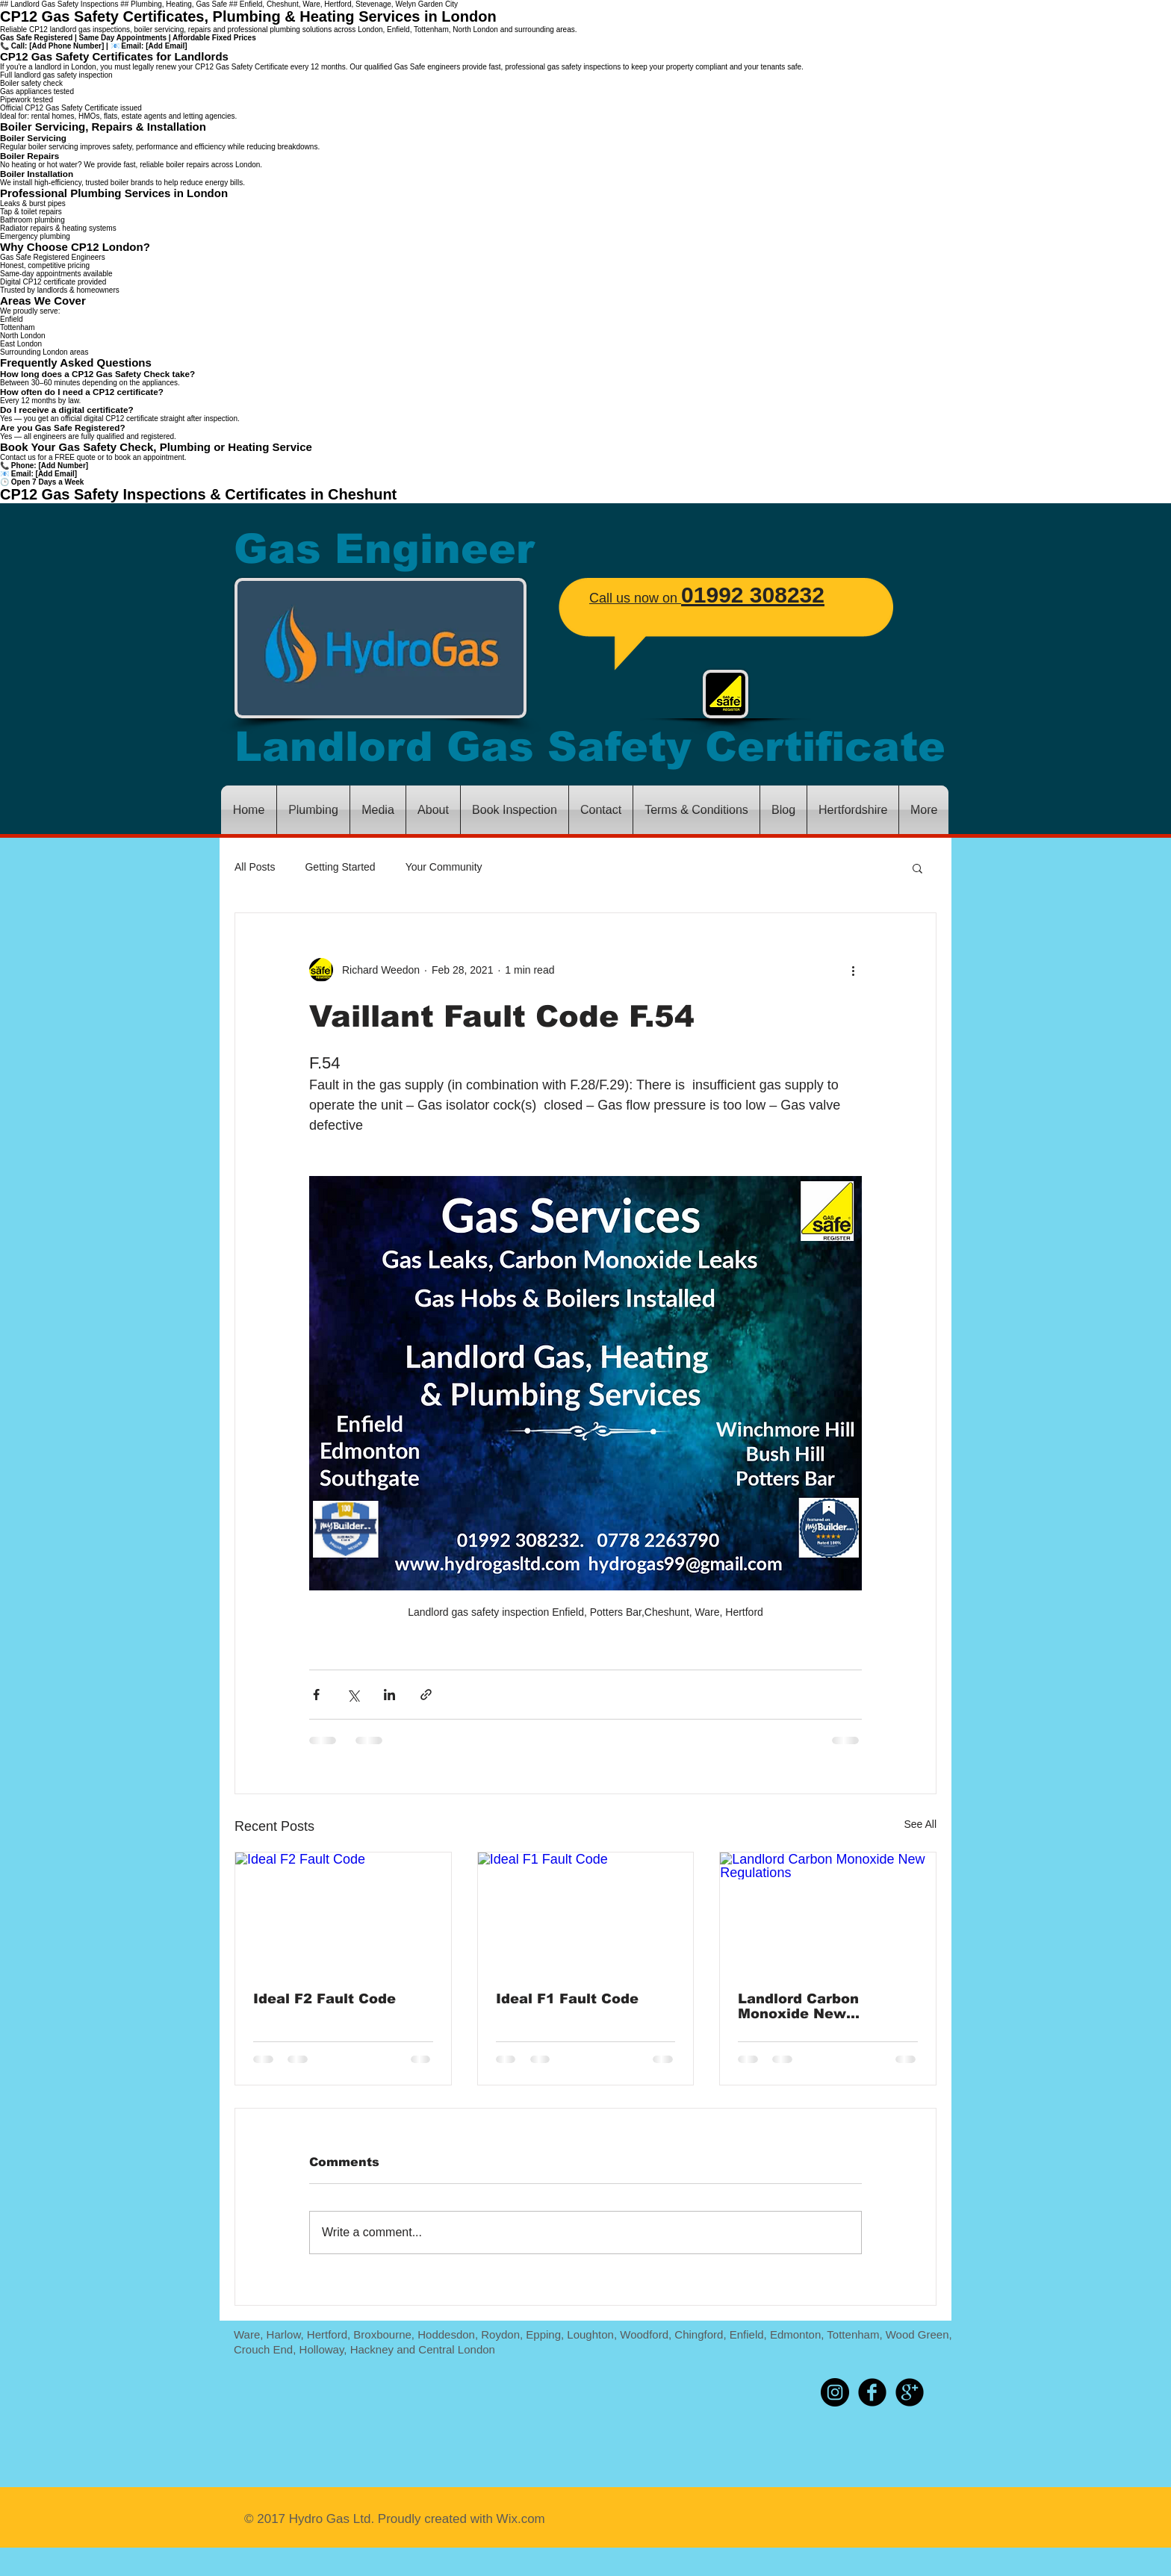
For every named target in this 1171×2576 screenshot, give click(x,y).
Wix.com (519, 2519)
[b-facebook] (872, 2392)
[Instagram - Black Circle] (835, 2392)
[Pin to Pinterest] (779, 2392)
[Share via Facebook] (316, 1694)
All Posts (254, 867)
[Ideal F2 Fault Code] (343, 1912)
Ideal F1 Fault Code (567, 1998)
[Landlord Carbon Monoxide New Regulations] (828, 1912)
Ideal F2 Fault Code (324, 1998)
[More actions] (853, 970)
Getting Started (340, 867)
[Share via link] (426, 1694)
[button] (917, 868)
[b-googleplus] (909, 2392)
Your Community (444, 867)
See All (920, 1824)
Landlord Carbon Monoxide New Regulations (798, 2006)
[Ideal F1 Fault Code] (586, 1912)
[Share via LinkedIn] (389, 1694)
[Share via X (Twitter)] (353, 1694)
